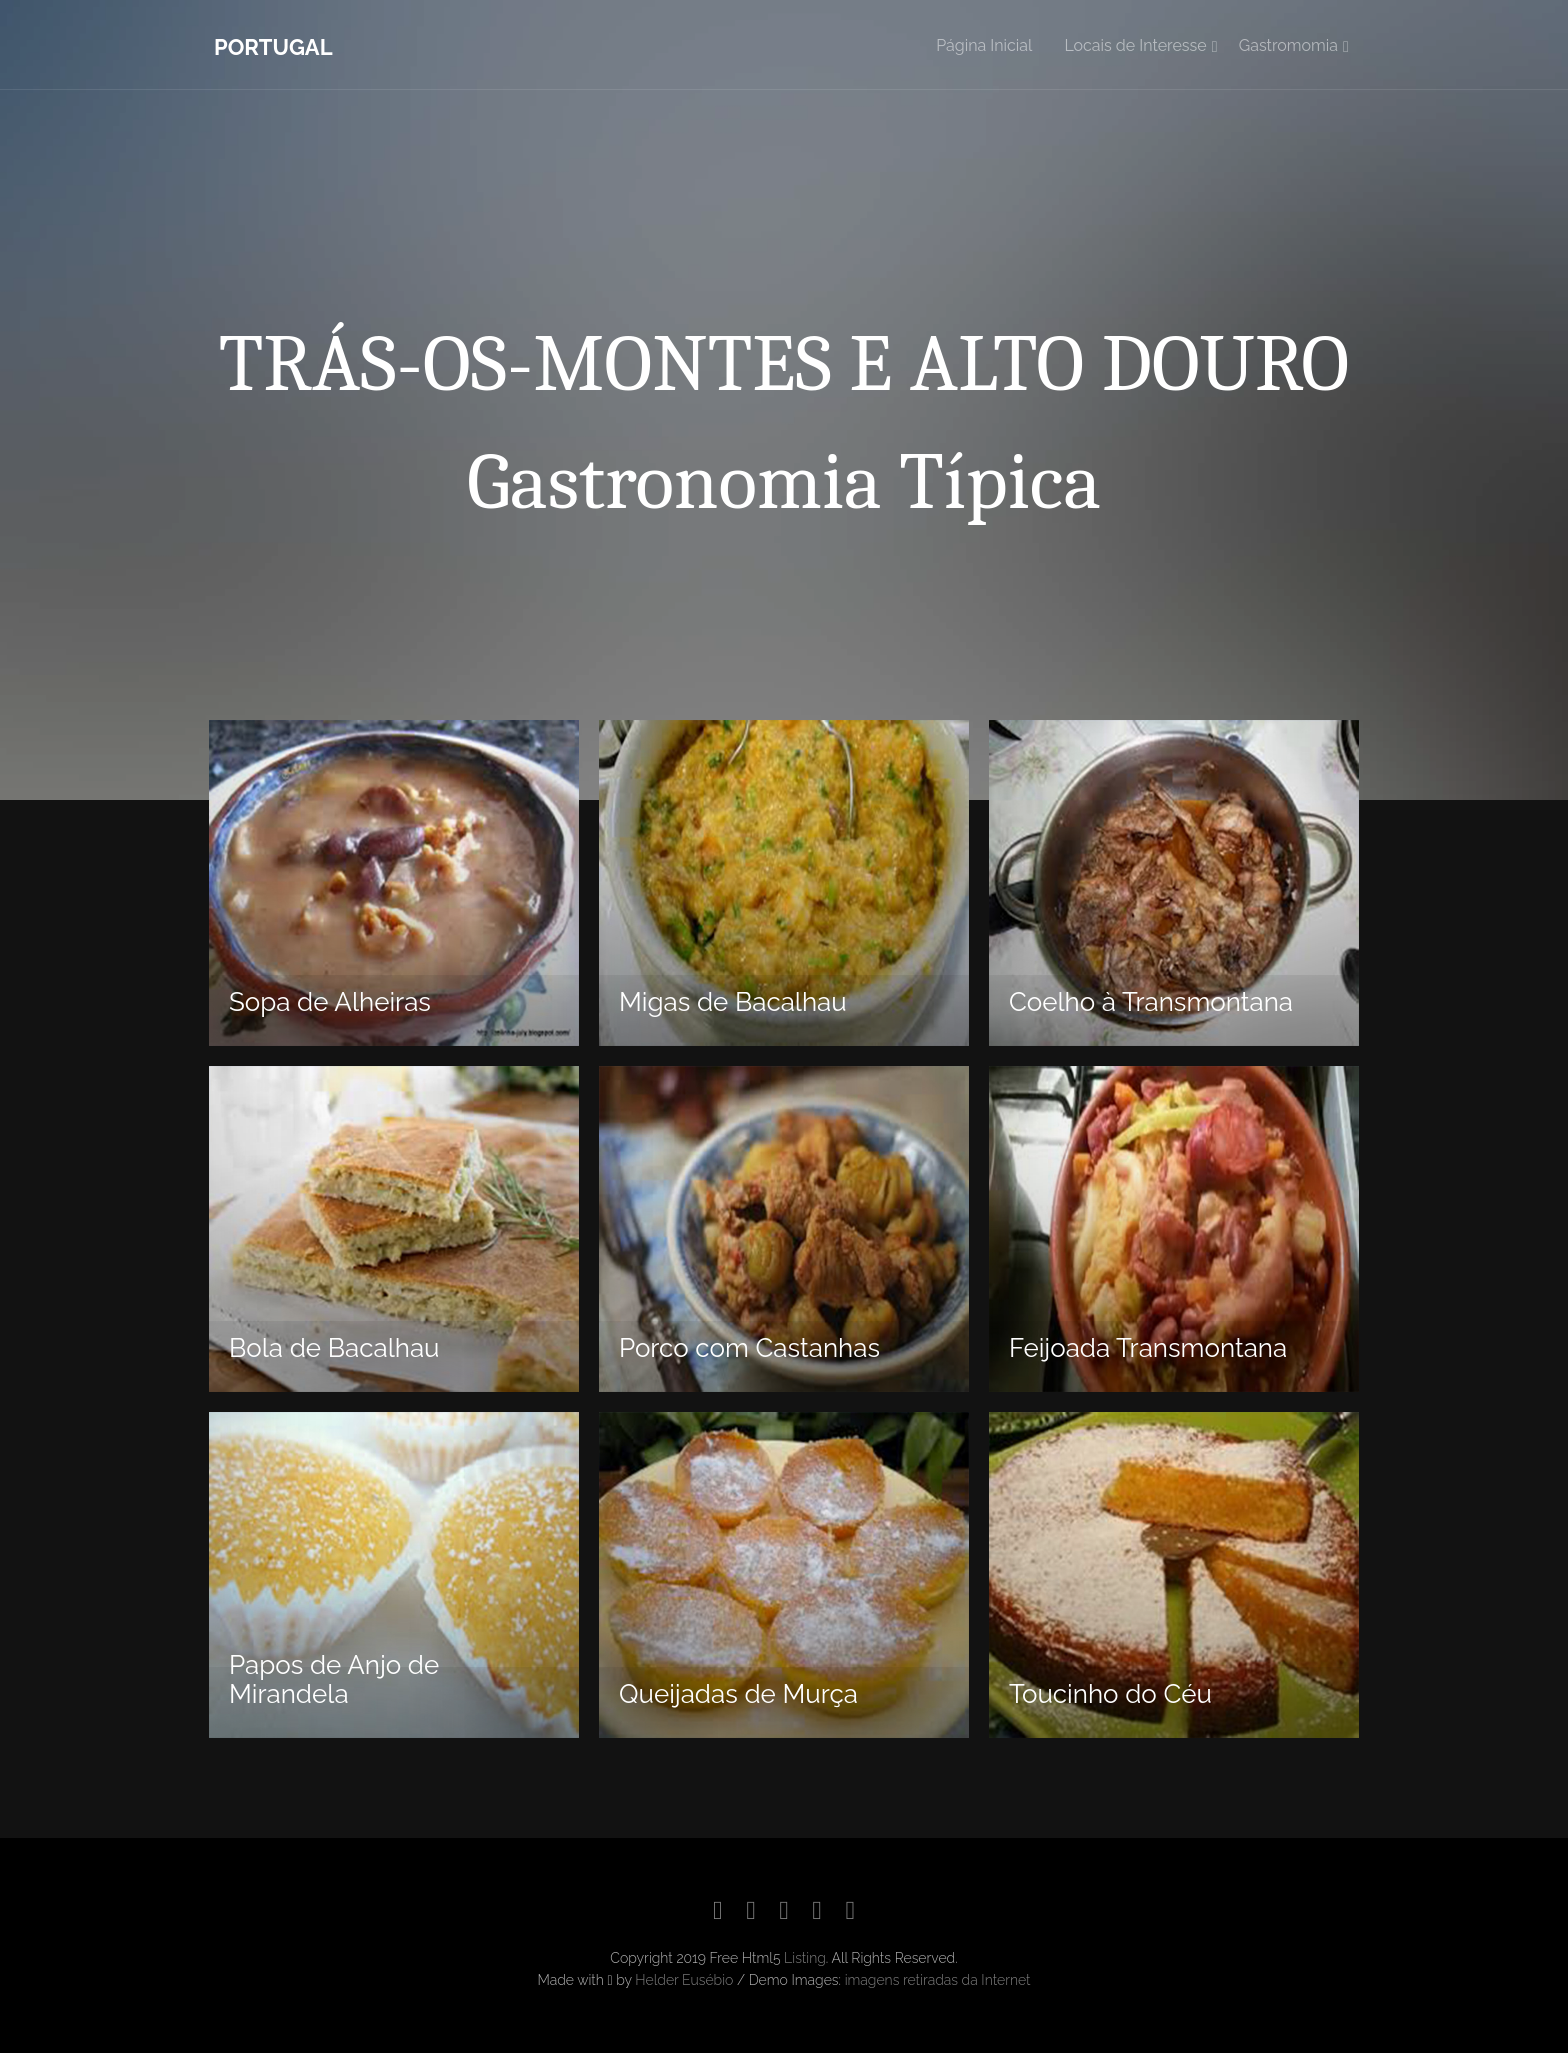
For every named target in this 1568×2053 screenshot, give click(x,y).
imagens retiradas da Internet (938, 1980)
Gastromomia (1288, 45)
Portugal (273, 47)
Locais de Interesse (1135, 45)
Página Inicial (984, 45)
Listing (805, 1958)
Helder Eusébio (684, 1980)
